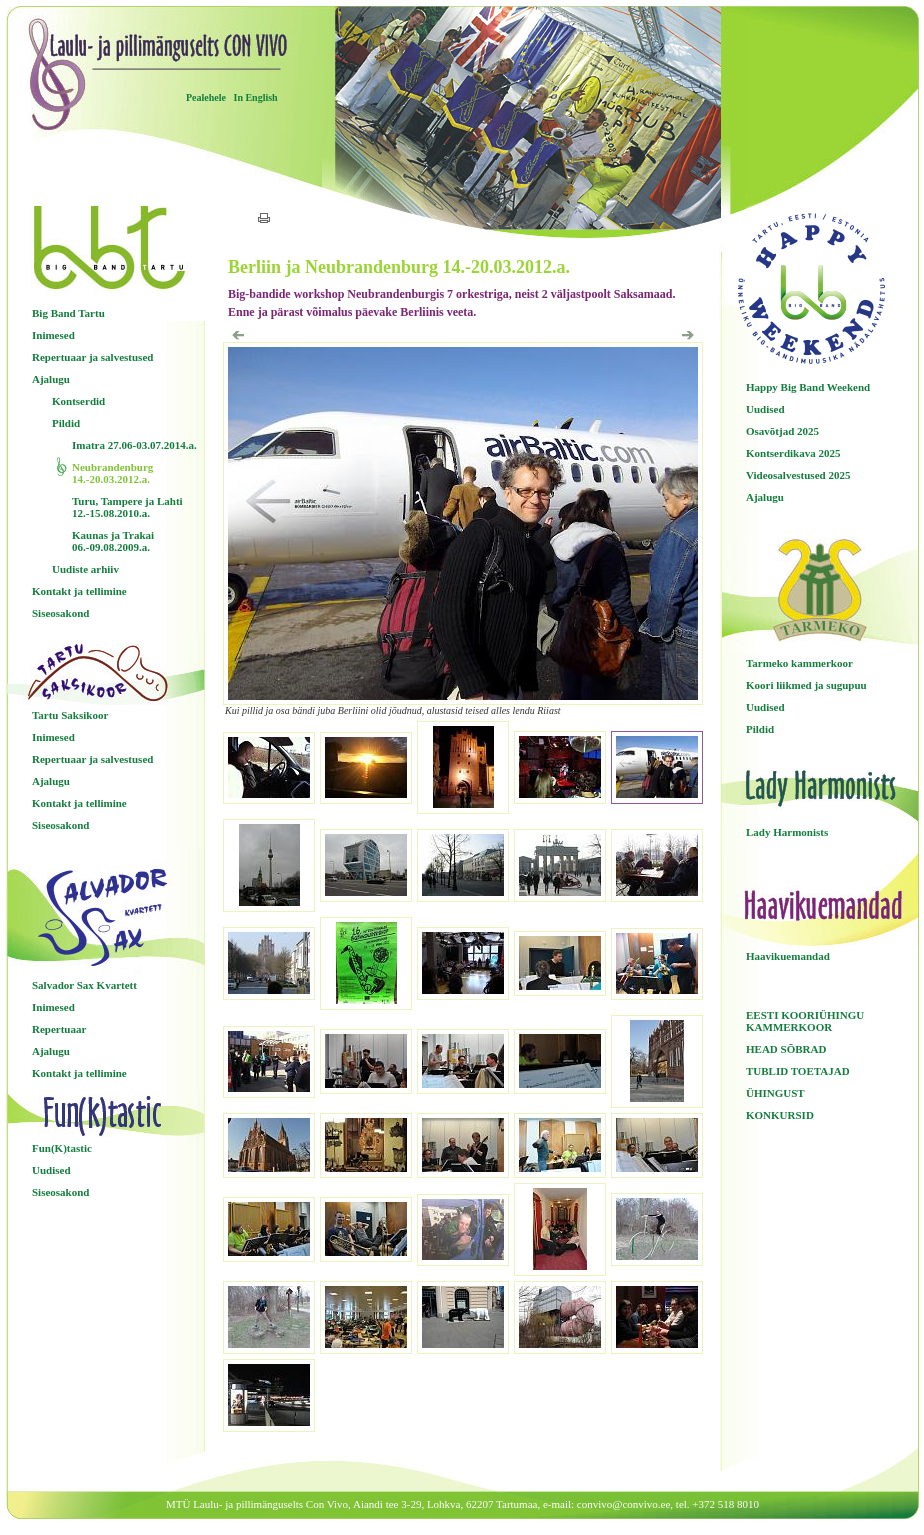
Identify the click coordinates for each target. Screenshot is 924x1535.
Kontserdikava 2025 (793, 453)
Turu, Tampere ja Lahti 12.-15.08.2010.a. (127, 507)
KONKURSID (780, 1115)
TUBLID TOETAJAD (798, 1071)
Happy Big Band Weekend (808, 387)
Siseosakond (60, 613)
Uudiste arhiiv (85, 569)
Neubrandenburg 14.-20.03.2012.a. (112, 473)
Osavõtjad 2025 (782, 431)
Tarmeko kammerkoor (799, 663)
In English (255, 97)
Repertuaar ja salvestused (92, 357)
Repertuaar (59, 1029)
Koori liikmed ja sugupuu (806, 685)
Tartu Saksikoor (70, 715)
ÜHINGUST (775, 1093)
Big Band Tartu (68, 313)
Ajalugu (51, 379)
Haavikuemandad (788, 956)
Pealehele (206, 97)
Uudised (51, 1170)
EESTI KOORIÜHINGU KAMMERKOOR (805, 1021)
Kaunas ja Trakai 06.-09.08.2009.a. (113, 541)
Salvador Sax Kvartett (84, 985)
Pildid (66, 423)
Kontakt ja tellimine (79, 591)
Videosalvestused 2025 (798, 475)
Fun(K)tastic (62, 1148)
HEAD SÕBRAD (786, 1049)
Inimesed (53, 335)
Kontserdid (78, 401)
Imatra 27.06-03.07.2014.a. (134, 445)
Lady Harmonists (787, 832)
